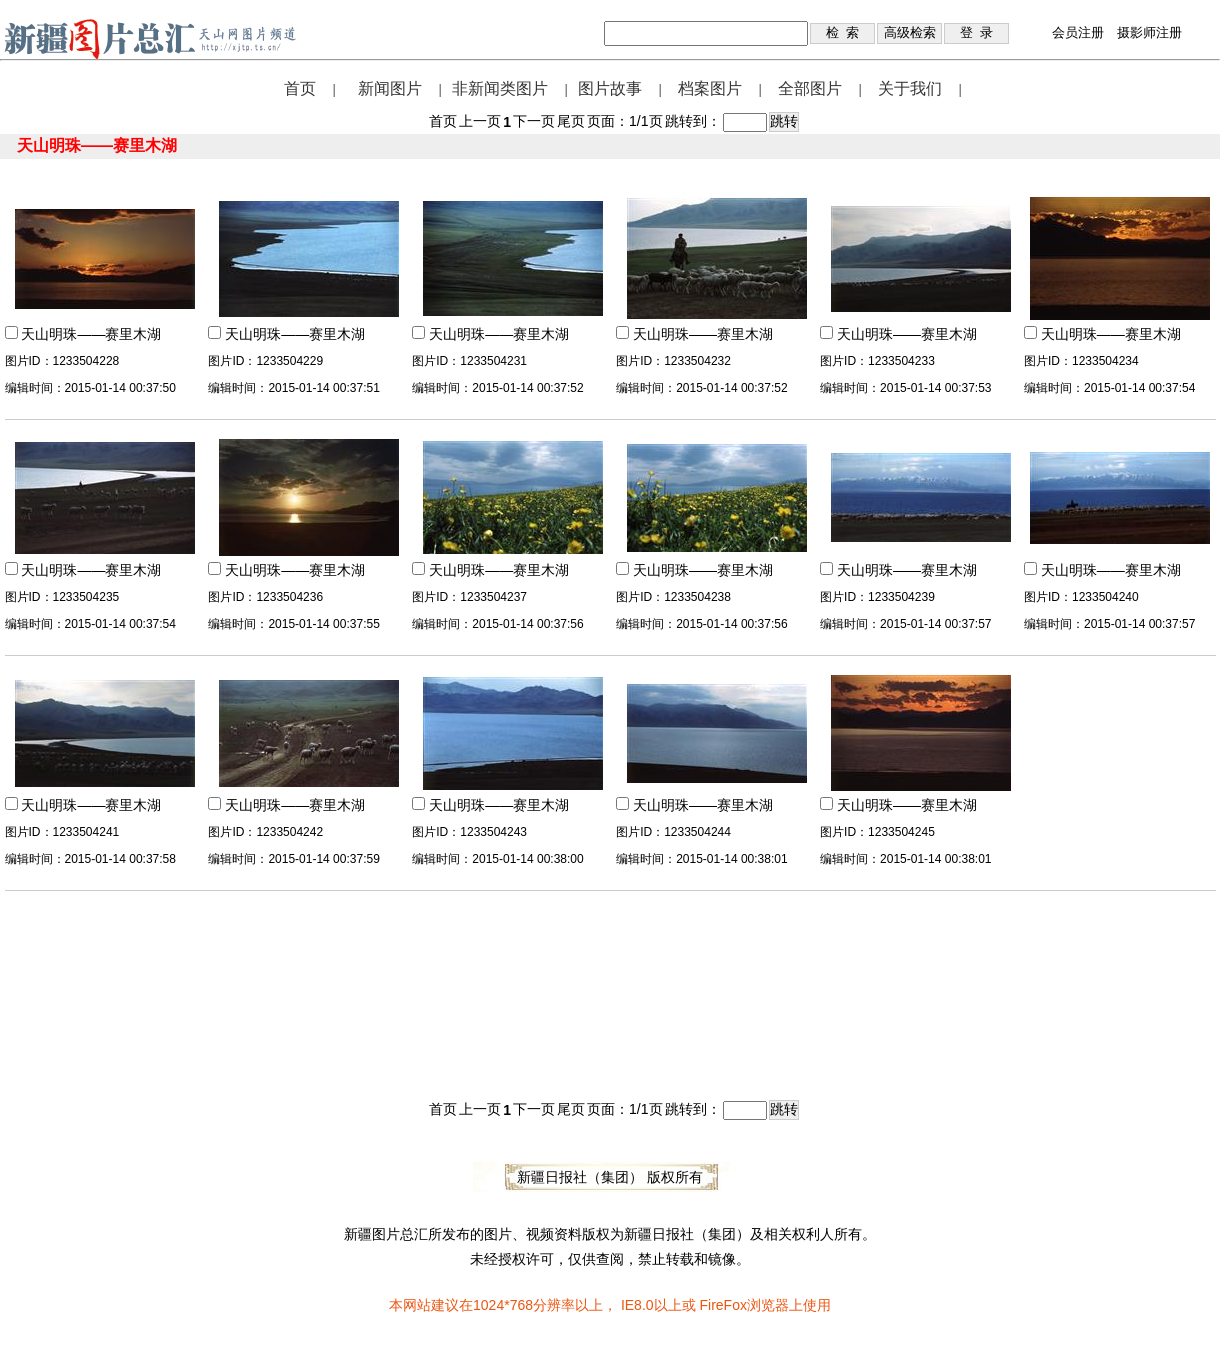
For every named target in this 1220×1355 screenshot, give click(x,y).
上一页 (480, 121)
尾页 (571, 121)
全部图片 (810, 88)
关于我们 (910, 88)
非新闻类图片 (500, 88)
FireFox (722, 1305)
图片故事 (610, 88)
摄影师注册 (1149, 32)
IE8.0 (637, 1305)
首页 (300, 88)
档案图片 (710, 88)
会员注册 (1078, 32)
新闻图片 (390, 88)
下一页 (534, 121)
